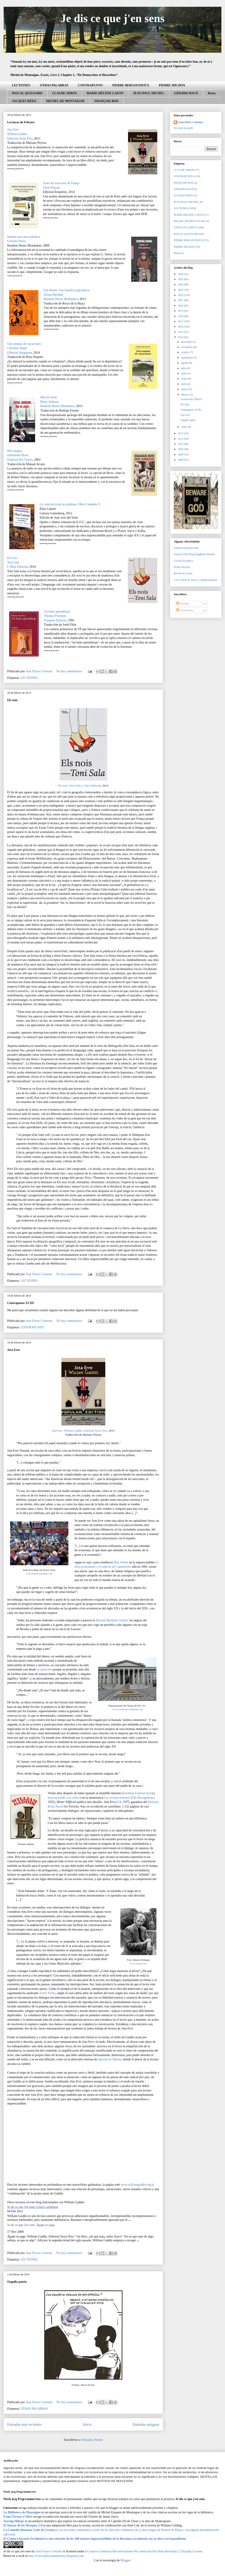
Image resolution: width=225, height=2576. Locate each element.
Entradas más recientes (24, 2424)
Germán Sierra (16, 241)
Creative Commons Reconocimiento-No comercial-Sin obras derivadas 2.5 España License (144, 2551)
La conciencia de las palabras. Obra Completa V (70, 504)
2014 (181, 337)
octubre (185, 352)
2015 (181, 332)
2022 (181, 295)
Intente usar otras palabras (23, 236)
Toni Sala (13, 562)
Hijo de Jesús (48, 397)
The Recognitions (143, 1797)
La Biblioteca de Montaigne (21, 2512)
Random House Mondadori (61, 299)
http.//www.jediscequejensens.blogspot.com (56, 2556)
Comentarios (184, 610)
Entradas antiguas (146, 2424)
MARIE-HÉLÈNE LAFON (105, 93)
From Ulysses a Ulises (17, 2516)
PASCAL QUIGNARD (27, 93)
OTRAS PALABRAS (54, 85)
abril (184, 384)
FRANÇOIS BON (106, 101)
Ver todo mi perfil (183, 128)
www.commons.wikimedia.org (127, 1709)
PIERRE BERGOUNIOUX (130, 85)
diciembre (187, 341)
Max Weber (121, 1562)
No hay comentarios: (69, 671)
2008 (181, 459)
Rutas (212, 93)
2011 (181, 444)
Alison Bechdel (53, 294)
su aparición (44, 1669)
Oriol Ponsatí (51, 187)
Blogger (125, 2560)
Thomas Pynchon (55, 616)
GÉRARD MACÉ (186, 93)
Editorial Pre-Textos (20, 459)
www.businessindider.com (39, 1573)
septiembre (187, 357)
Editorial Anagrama (19, 352)
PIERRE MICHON (172, 85)
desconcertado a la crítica (64, 1797)
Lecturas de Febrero (21, 122)
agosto (185, 362)
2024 (181, 284)
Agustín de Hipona (110, 2059)
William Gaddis (17, 134)
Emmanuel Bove (17, 455)
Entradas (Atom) (92, 2439)
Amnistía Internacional (186, 547)
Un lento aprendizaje (57, 611)
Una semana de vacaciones (24, 343)
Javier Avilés (47, 1993)
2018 (181, 316)
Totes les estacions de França (61, 183)
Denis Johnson (49, 401)
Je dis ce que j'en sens (113, 18)
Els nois (12, 558)
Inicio (87, 2424)
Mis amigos (14, 451)
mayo (184, 378)
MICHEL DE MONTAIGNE (65, 101)
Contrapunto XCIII (20, 1303)
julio (184, 368)
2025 (181, 279)
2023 (181, 289)
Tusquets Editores (55, 620)
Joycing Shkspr (13, 2521)
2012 (181, 438)
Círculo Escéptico (183, 560)
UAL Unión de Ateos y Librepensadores (195, 579)
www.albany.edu (138, 1963)
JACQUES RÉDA (24, 101)
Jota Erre (12, 129)
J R (119, 1802)
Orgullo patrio (17, 2281)
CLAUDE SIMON (64, 93)
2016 (181, 326)
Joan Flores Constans (190, 122)
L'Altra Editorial (17, 566)
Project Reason (182, 567)
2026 (181, 274)
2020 (181, 305)
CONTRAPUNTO (90, 85)
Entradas (182, 603)
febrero (185, 394)
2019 (181, 310)
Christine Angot (17, 348)
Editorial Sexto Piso (19, 138)
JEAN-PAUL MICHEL (148, 93)
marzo (185, 389)
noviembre (187, 347)
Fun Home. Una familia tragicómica (66, 290)
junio (184, 373)
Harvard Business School (112, 1620)
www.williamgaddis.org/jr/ (138, 2184)
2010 (181, 449)
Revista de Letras (183, 573)
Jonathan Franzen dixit (137, 1793)
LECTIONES (21, 85)
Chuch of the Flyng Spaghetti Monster (194, 554)
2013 (181, 433)
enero (184, 426)
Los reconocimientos (117, 1797)
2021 (181, 300)
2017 (181, 321)
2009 (181, 454)
